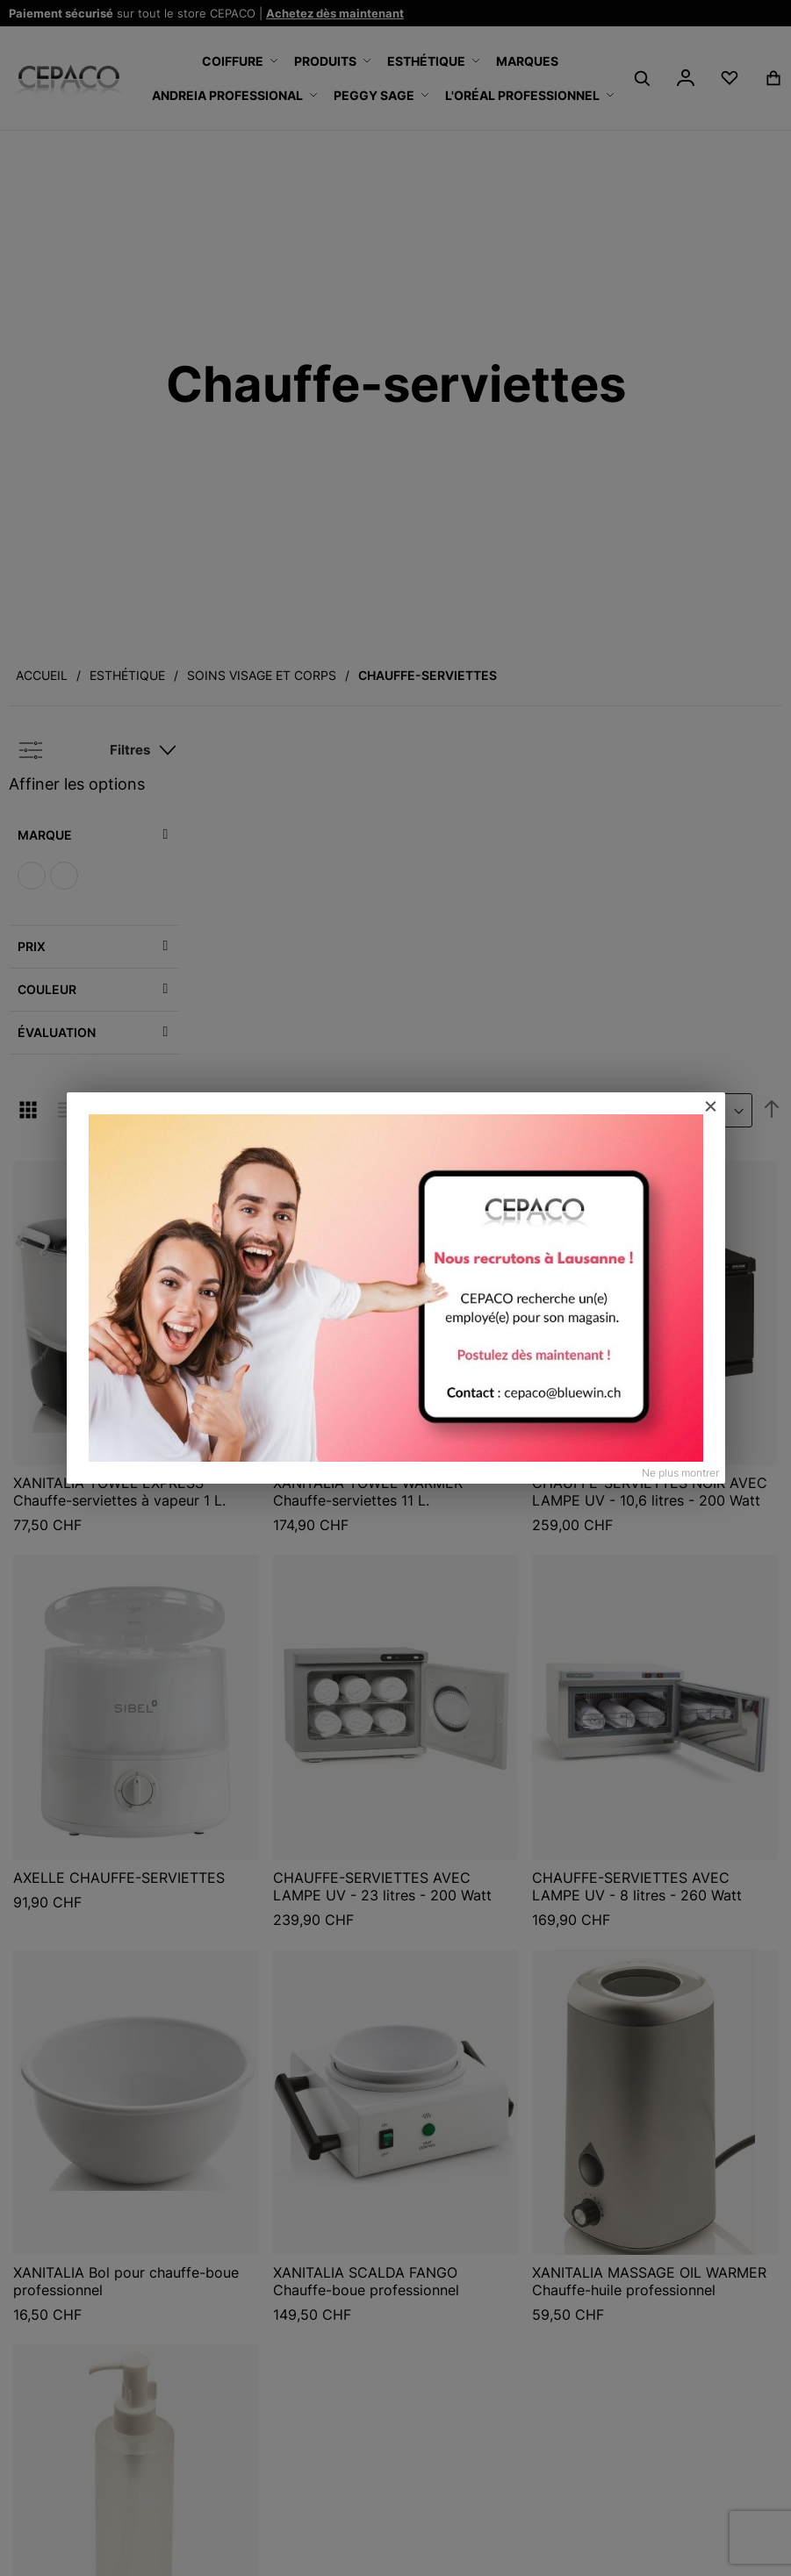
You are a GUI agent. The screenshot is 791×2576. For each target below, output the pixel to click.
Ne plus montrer (680, 1472)
